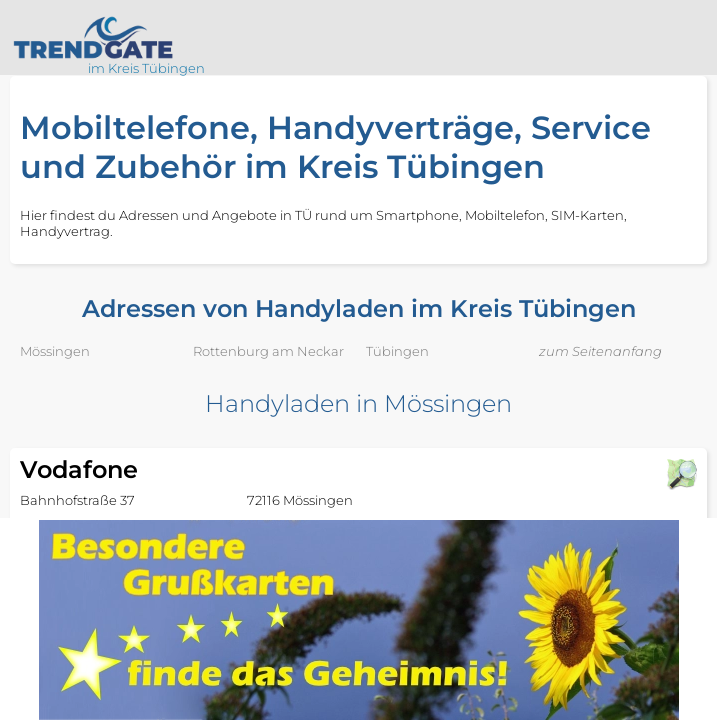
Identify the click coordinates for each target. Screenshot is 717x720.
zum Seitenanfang (600, 351)
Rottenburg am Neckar (268, 351)
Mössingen (55, 351)
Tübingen (397, 351)
